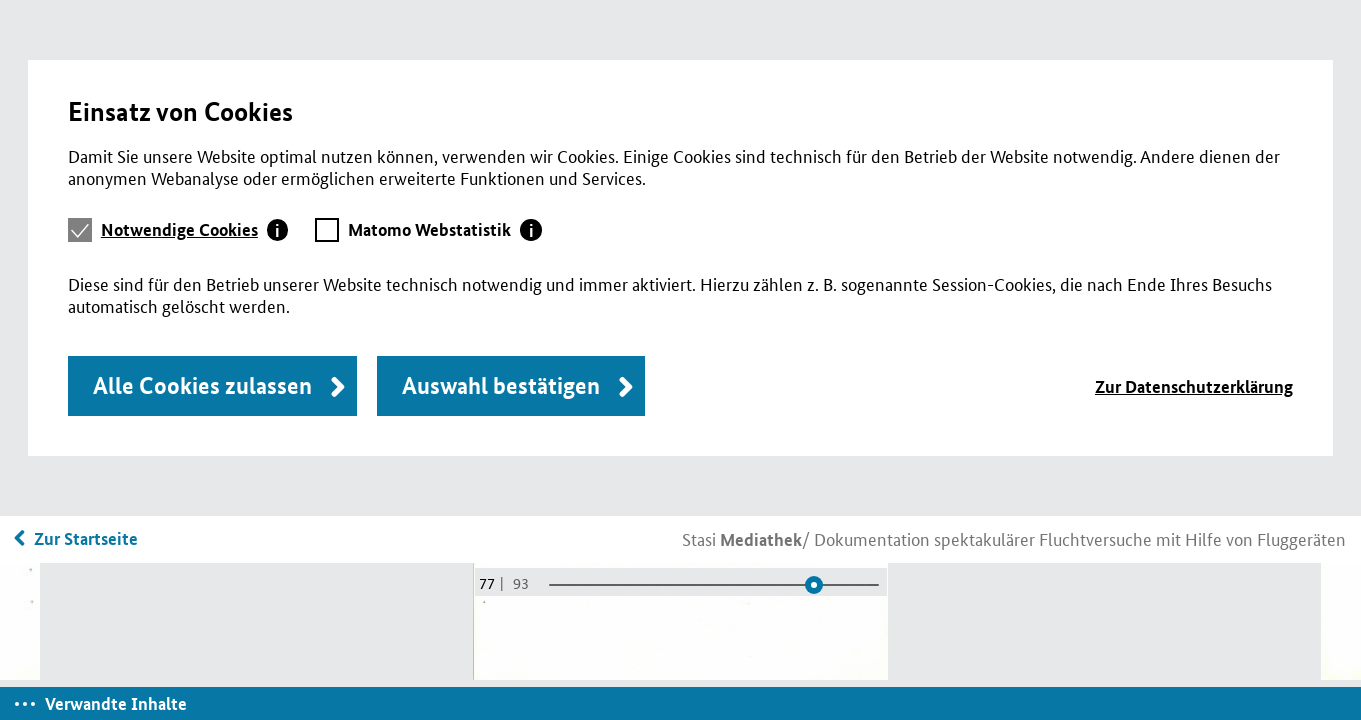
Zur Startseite (86, 538)
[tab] (195, 230)
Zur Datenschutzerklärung (1194, 386)
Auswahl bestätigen (501, 385)
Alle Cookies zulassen (202, 385)
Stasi (742, 538)
